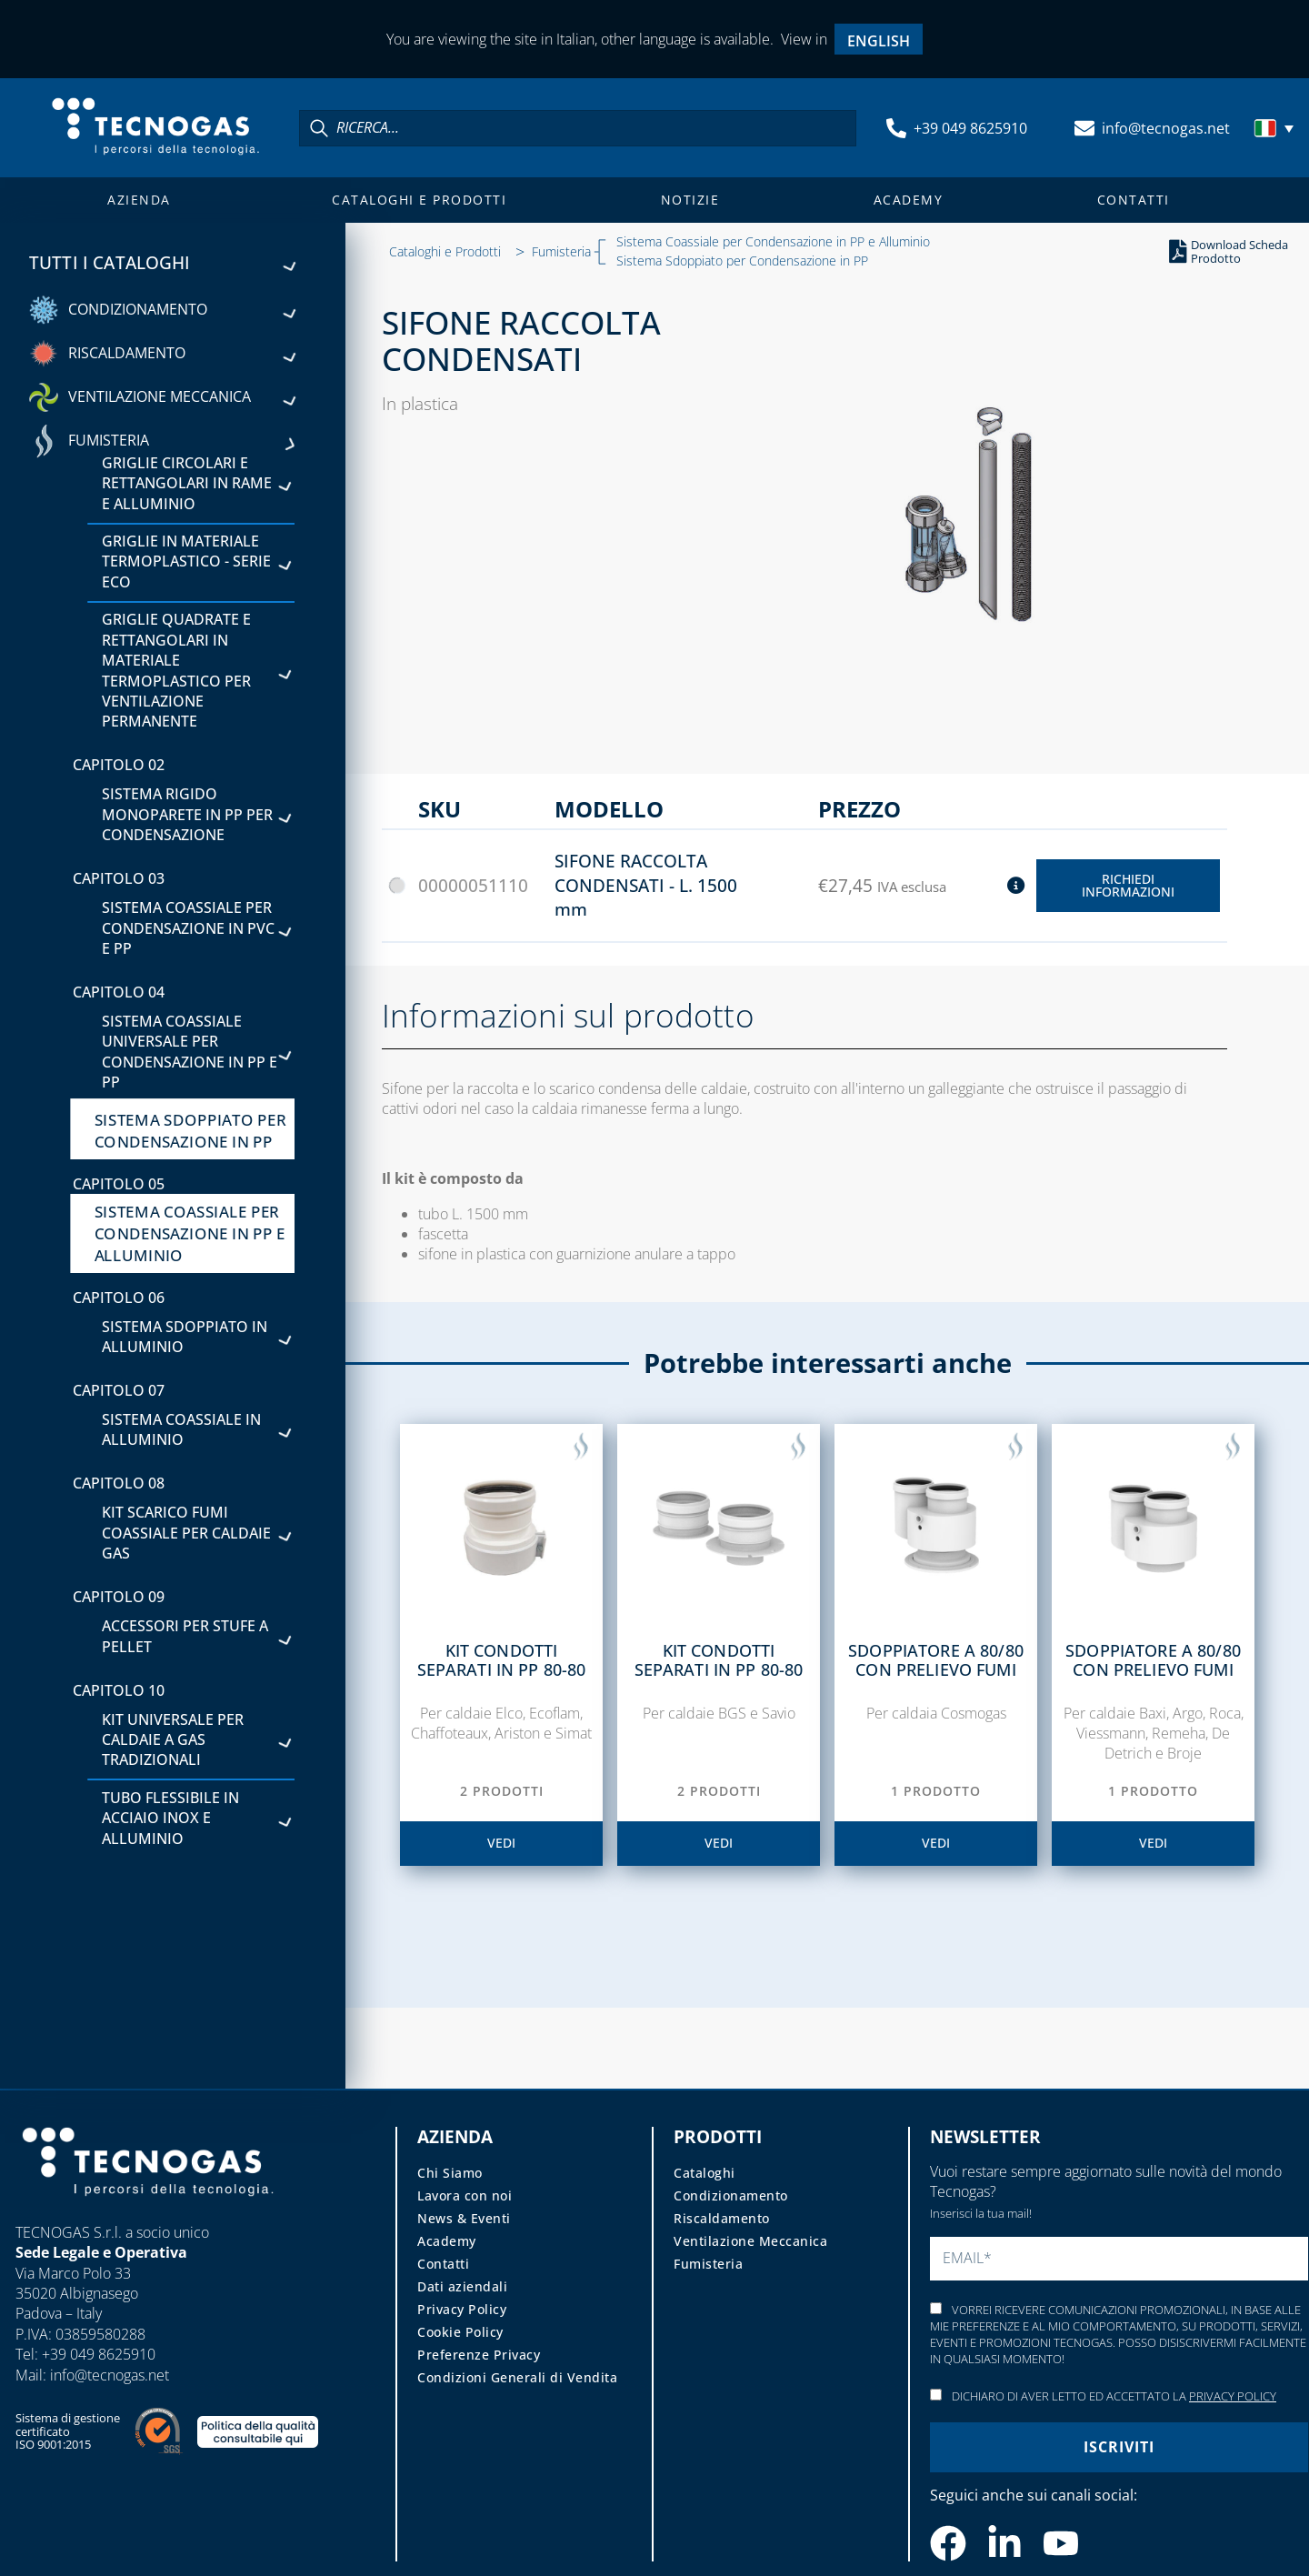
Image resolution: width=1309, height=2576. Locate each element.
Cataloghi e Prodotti (419, 199)
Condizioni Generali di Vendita (517, 2377)
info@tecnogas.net (1166, 128)
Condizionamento (731, 2195)
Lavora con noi (464, 2195)
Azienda (139, 199)
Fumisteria (561, 251)
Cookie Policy (460, 2331)
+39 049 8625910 (970, 128)
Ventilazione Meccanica (750, 2241)
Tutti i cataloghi (162, 263)
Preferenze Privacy (478, 2354)
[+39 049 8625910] (896, 128)
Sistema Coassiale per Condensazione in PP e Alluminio (773, 241)
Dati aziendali (462, 2286)
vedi (501, 1842)
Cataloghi (704, 2172)
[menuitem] (879, 39)
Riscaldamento (722, 2218)
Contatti (1133, 199)
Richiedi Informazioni (1128, 885)
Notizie (690, 199)
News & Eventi (464, 2218)
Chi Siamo (450, 2172)
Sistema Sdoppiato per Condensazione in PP (742, 260)
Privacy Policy (461, 2309)
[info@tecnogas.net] (1084, 128)
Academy (909, 199)
